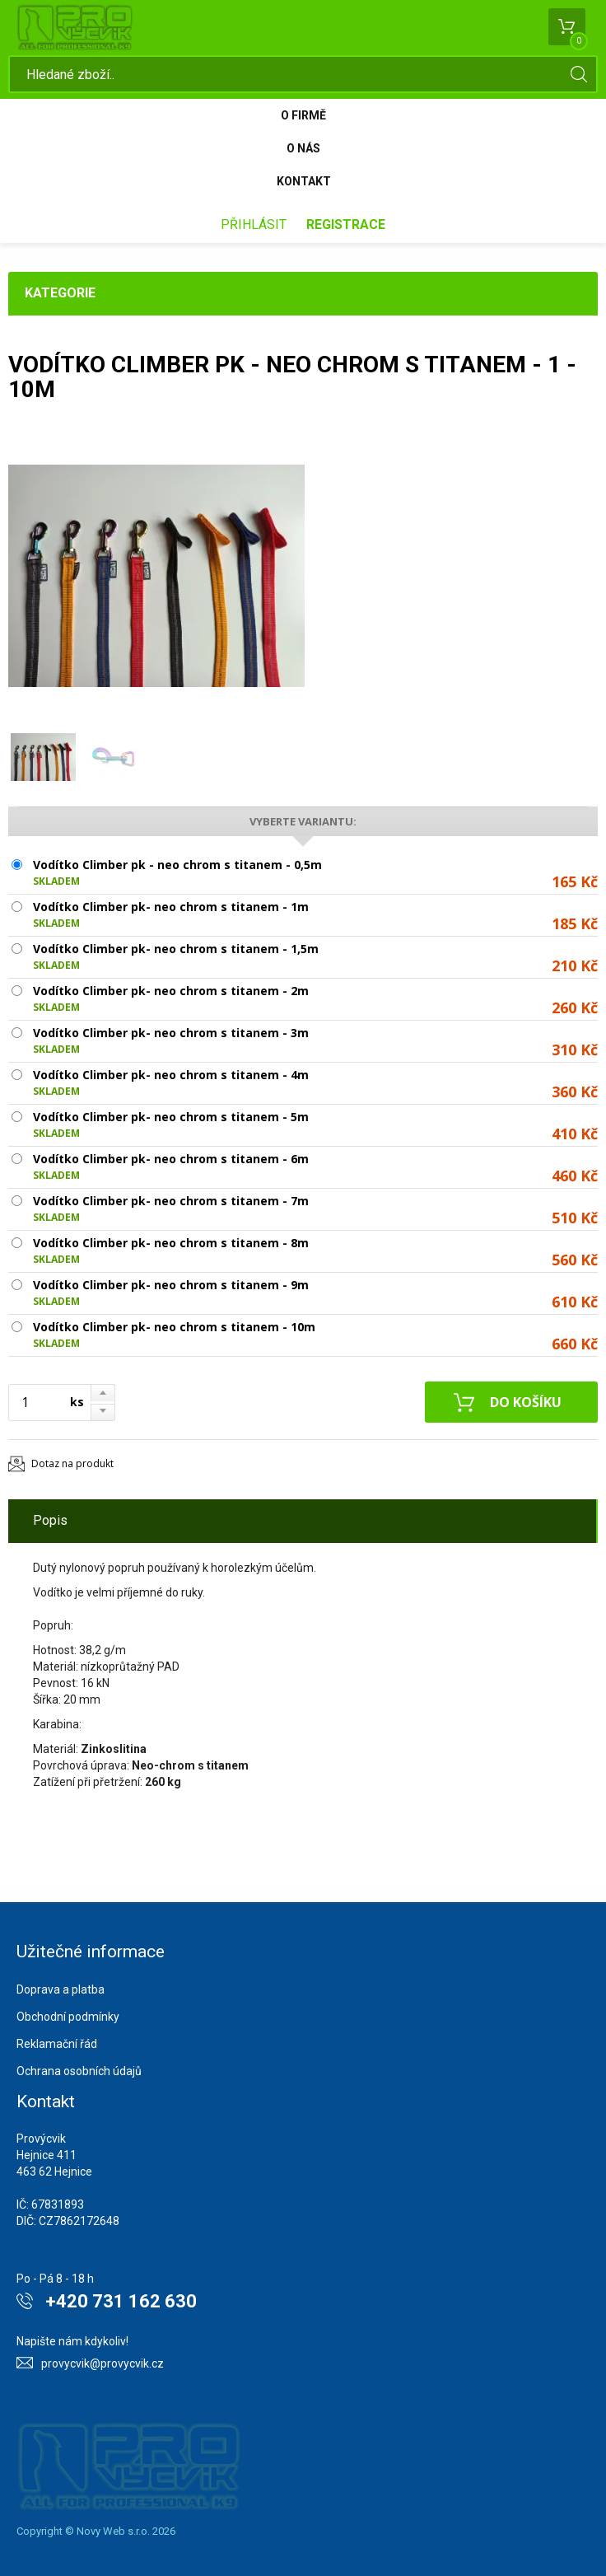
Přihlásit (254, 224)
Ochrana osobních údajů (79, 2071)
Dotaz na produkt (72, 1463)
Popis (50, 1520)
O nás (303, 148)
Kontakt (304, 181)
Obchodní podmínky (67, 2016)
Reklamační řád (56, 2043)
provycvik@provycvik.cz (102, 2363)
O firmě (303, 115)
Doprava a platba (60, 1989)
